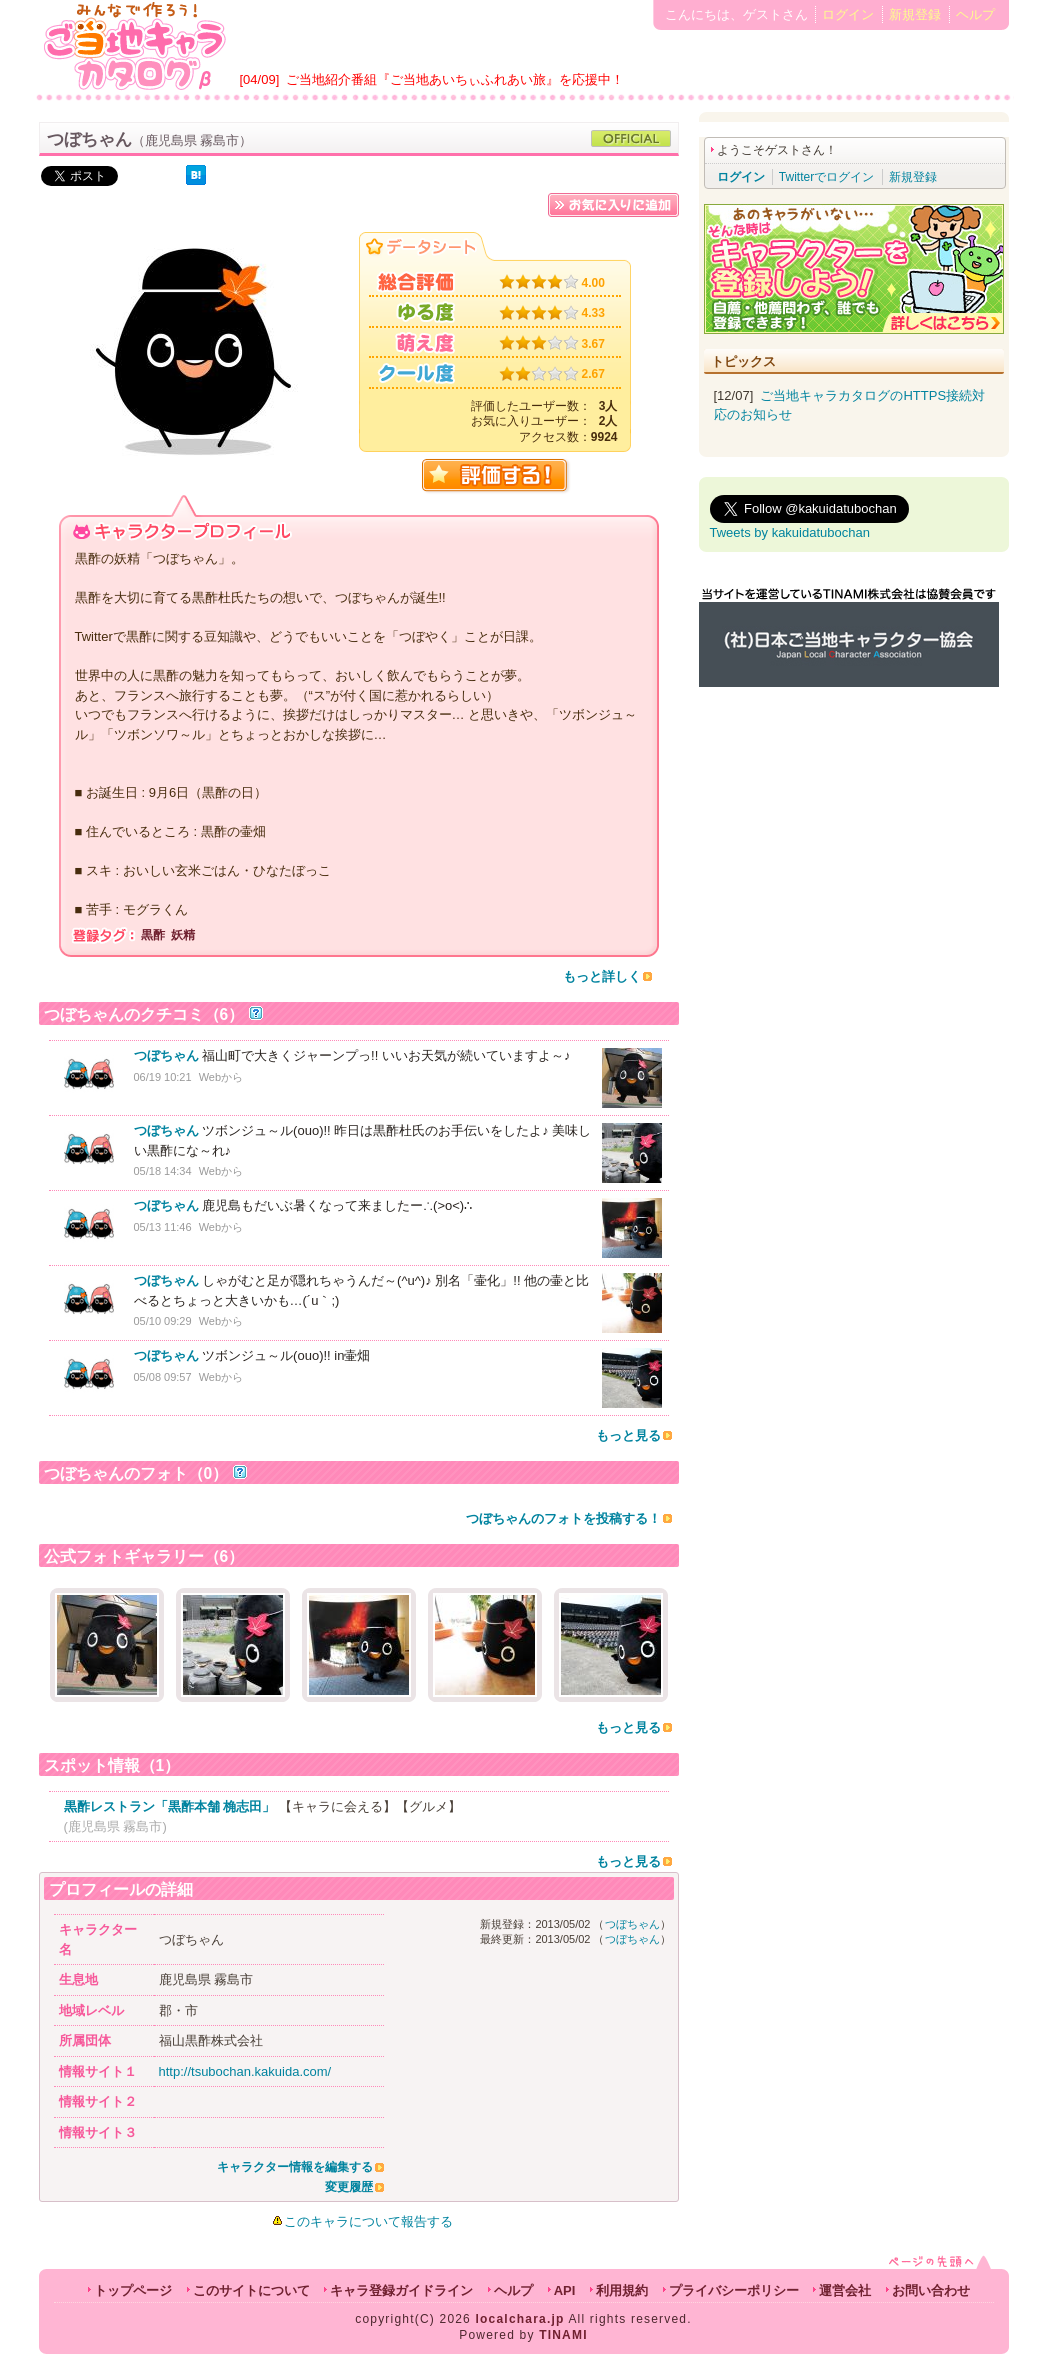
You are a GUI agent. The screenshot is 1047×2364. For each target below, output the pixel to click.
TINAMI (563, 2335)
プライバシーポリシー (734, 2290)
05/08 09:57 (163, 1377)
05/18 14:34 (163, 1171)
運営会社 (845, 2290)
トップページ (133, 2290)
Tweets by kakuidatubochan (790, 532)
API (565, 2290)
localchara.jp (520, 2319)
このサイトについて (251, 2290)
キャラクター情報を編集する (295, 2167)
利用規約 (622, 2290)
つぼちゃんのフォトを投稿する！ (563, 1518)
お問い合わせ (931, 2290)
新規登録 (915, 14)
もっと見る (628, 1435)
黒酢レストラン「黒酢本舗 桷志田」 (170, 1806)
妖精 (183, 935)
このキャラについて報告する (368, 2221)
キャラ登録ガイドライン (401, 2290)
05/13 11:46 (163, 1227)
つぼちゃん (166, 1055)
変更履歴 (349, 2187)
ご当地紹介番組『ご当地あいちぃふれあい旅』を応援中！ (455, 79)
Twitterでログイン (826, 177)
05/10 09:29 (163, 1321)
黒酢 (153, 935)
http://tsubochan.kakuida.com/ (245, 2071)
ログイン (848, 14)
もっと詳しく (602, 976)
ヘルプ (975, 14)
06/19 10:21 (163, 1077)
